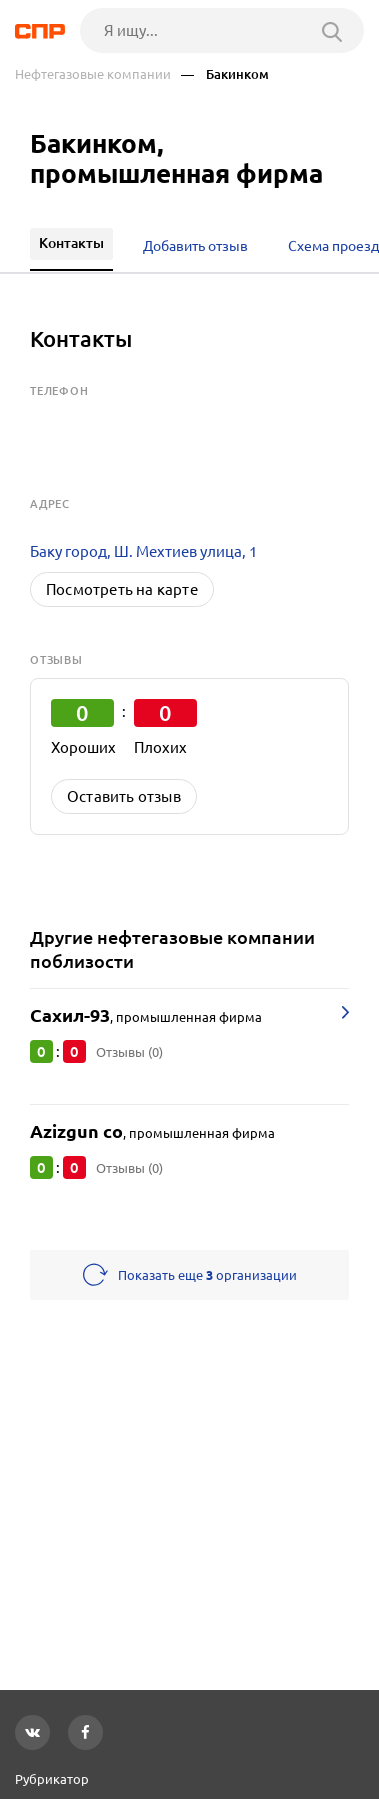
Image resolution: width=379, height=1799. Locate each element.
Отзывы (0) (129, 1052)
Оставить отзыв (124, 796)
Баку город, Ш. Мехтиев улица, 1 (143, 551)
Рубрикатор (52, 1779)
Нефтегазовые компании (93, 74)
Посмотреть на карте (122, 589)
